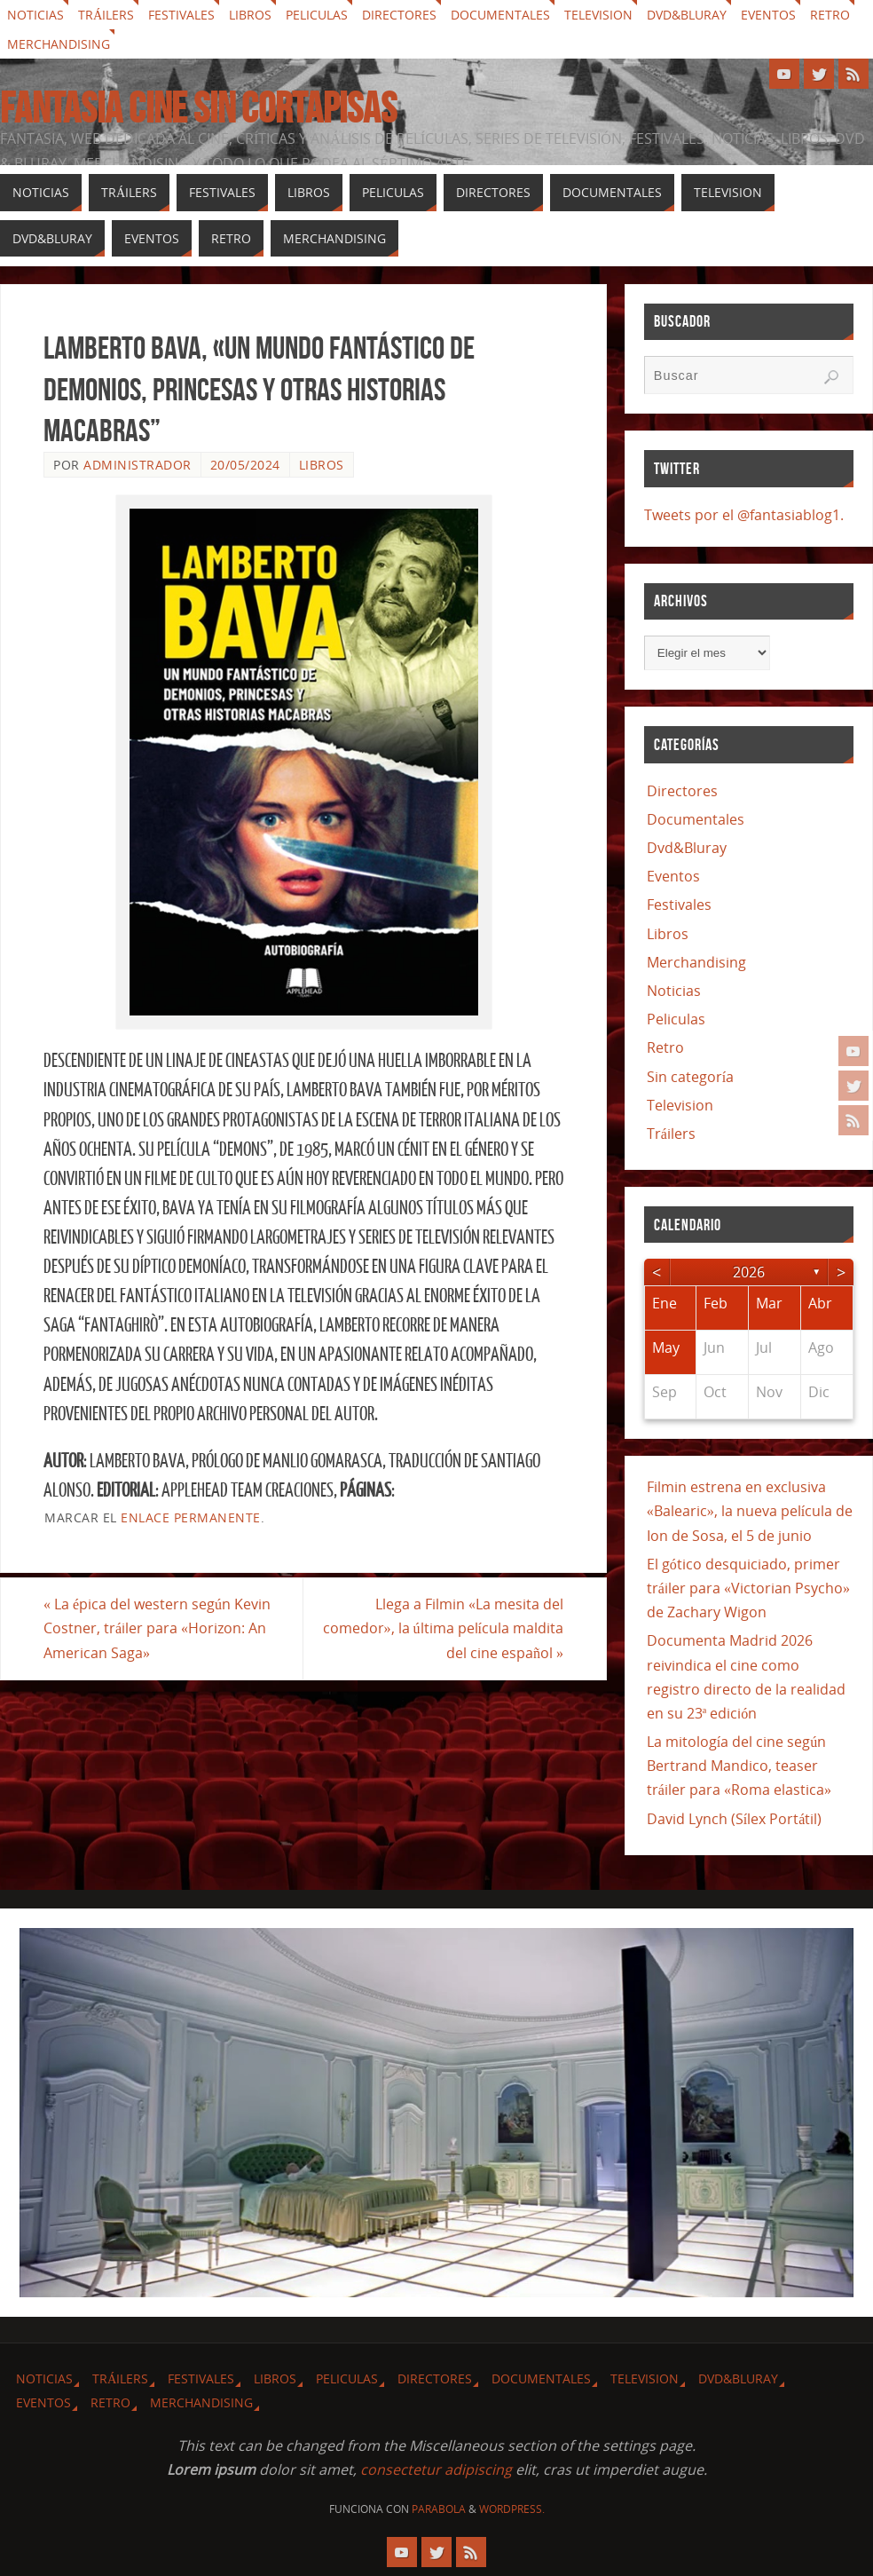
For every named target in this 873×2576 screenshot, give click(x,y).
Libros (250, 14)
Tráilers (106, 14)
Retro (830, 14)
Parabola (439, 2509)
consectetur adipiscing (436, 2469)
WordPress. (512, 2509)
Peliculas (317, 14)
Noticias (35, 14)
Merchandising (58, 44)
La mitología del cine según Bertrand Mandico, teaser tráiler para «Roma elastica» (739, 1765)
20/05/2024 (245, 464)
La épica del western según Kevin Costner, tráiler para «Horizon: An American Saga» (157, 1628)
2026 (749, 1272)
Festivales (181, 14)
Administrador (137, 464)
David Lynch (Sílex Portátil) (734, 1819)
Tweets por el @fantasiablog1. (744, 515)
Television (598, 14)
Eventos (768, 14)
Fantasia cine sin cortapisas (198, 108)
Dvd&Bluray (687, 14)
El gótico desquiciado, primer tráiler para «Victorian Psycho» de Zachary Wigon (748, 1588)
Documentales (500, 14)
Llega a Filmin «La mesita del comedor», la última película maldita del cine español (443, 1628)
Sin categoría (690, 1077)
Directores (399, 14)
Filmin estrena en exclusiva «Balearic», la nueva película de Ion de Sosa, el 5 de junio (750, 1511)
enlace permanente (191, 1517)
